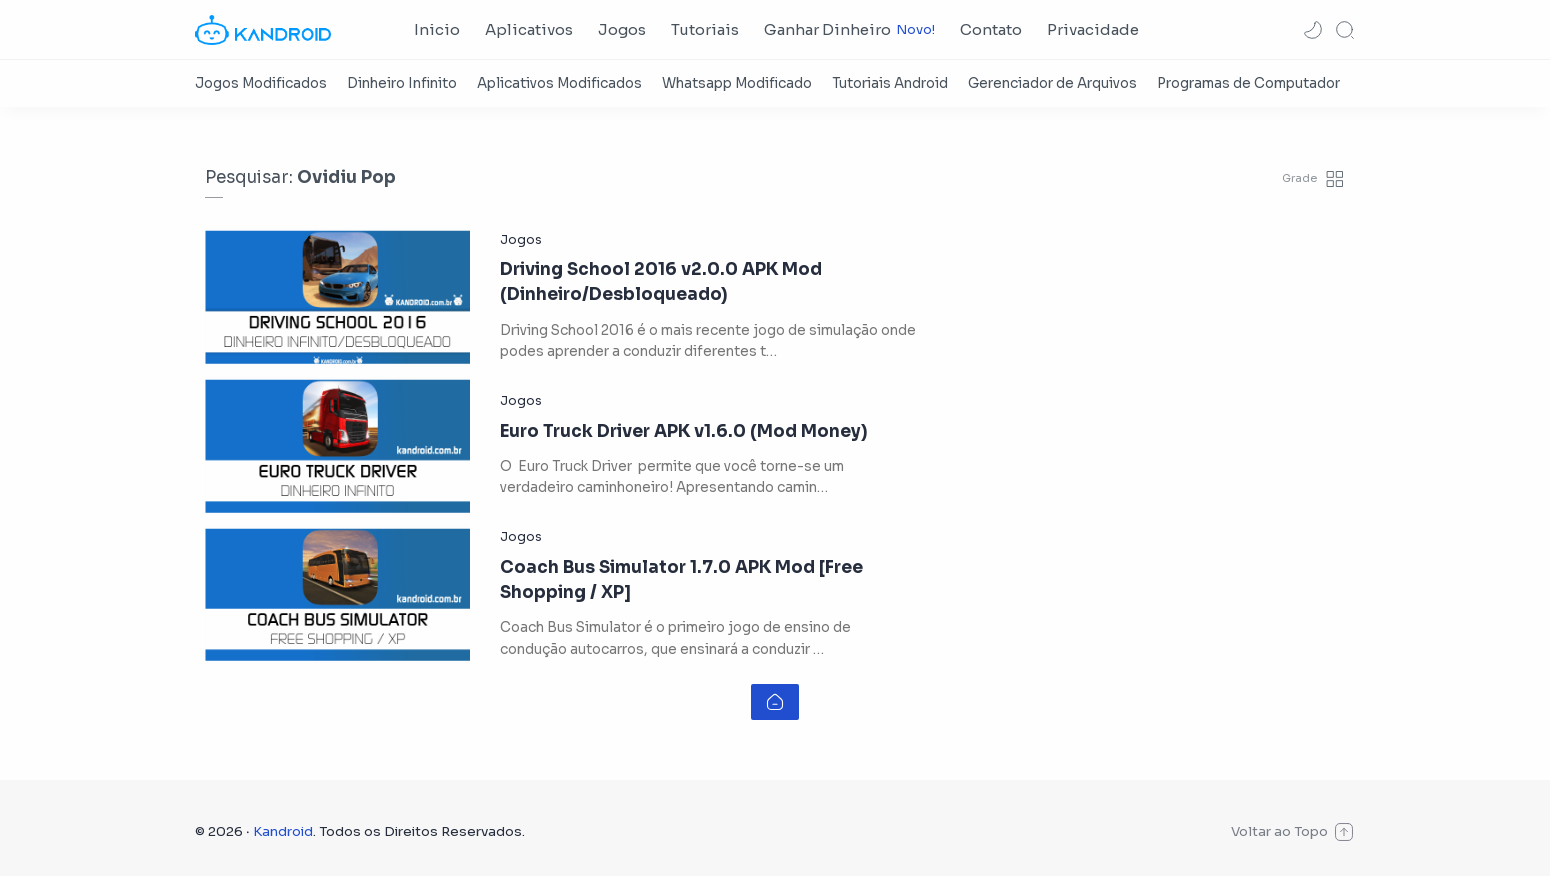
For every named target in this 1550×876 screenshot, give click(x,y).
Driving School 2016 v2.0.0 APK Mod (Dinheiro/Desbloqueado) (661, 282)
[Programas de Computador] (1248, 83)
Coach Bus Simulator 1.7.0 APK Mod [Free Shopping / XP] (681, 580)
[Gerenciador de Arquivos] (1052, 83)
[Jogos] (521, 240)
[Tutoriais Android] (890, 83)
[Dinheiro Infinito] (402, 83)
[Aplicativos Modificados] (559, 83)
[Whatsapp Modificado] (737, 83)
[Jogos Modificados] (261, 83)
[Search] (1345, 30)
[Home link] (775, 702)
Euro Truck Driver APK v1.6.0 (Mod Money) (683, 431)
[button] (1313, 30)
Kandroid (283, 831)
